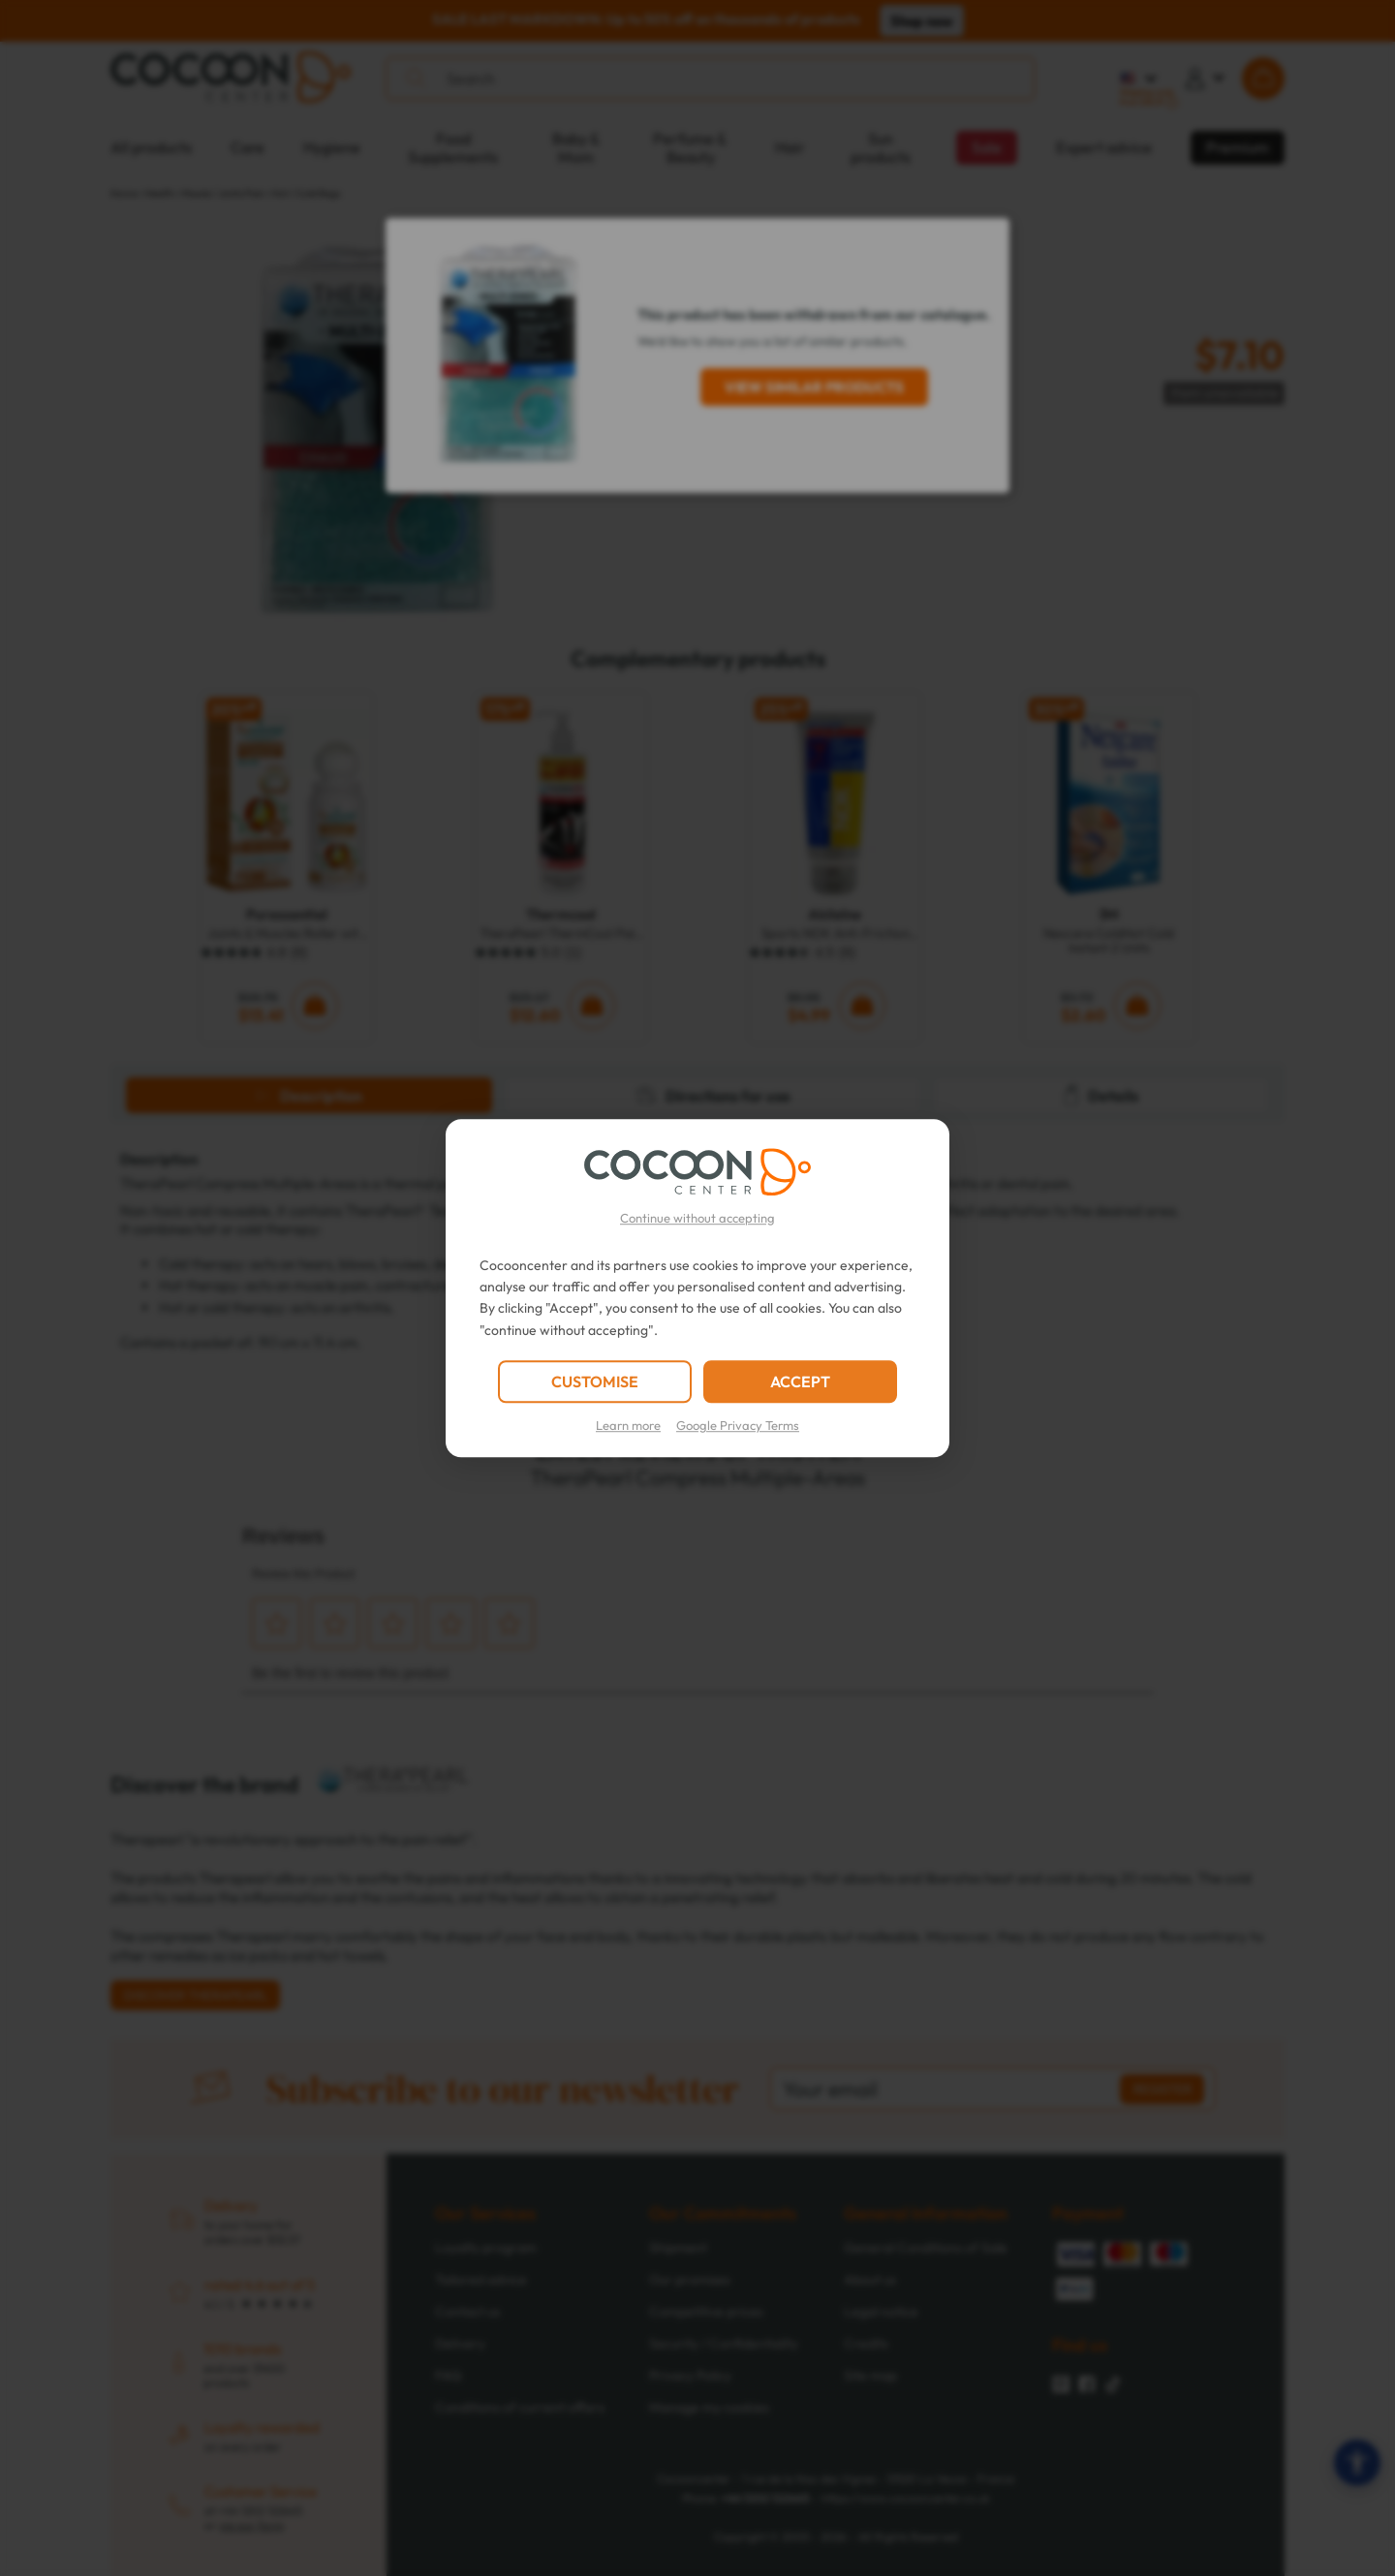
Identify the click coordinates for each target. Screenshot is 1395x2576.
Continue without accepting (697, 1218)
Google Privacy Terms (737, 1425)
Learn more (628, 1425)
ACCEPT (800, 1381)
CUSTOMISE (594, 1381)
